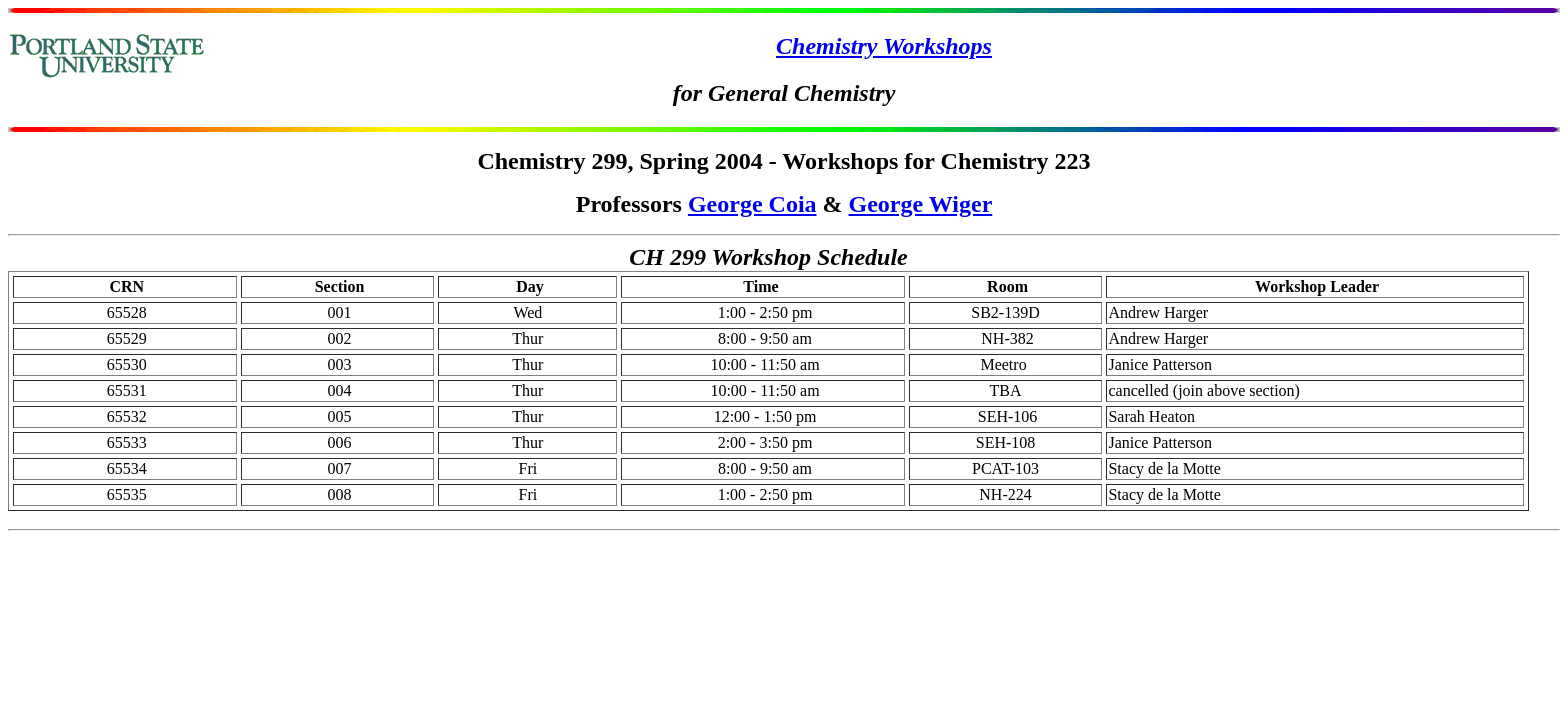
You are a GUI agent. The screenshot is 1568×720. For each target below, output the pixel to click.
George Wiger (921, 204)
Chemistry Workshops (884, 46)
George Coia (752, 204)
